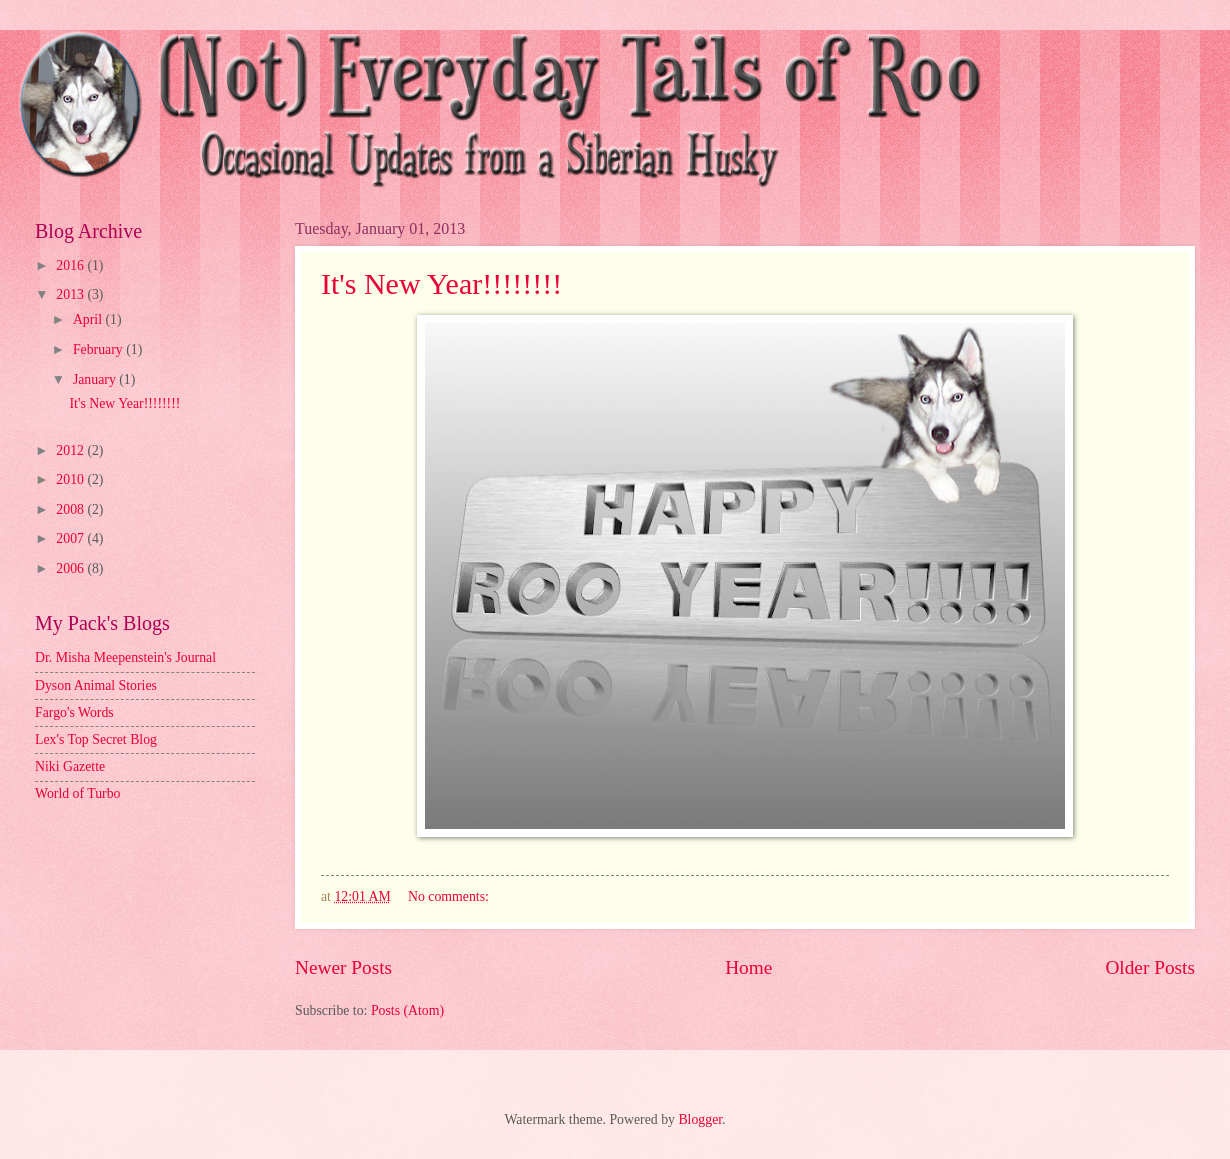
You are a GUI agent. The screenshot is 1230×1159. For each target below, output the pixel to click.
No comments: (450, 896)
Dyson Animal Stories (96, 685)
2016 (71, 265)
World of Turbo (78, 793)
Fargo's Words (74, 712)
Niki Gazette (70, 766)
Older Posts (1150, 967)
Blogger (700, 1119)
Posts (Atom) (407, 1010)
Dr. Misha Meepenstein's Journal (125, 657)
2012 (71, 450)
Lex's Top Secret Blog (96, 739)
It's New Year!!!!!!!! (441, 283)
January (96, 379)
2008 (71, 509)
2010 (71, 479)
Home (748, 967)
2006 (71, 568)
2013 (71, 294)
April (89, 319)
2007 (71, 538)
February (99, 349)
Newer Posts (343, 967)
